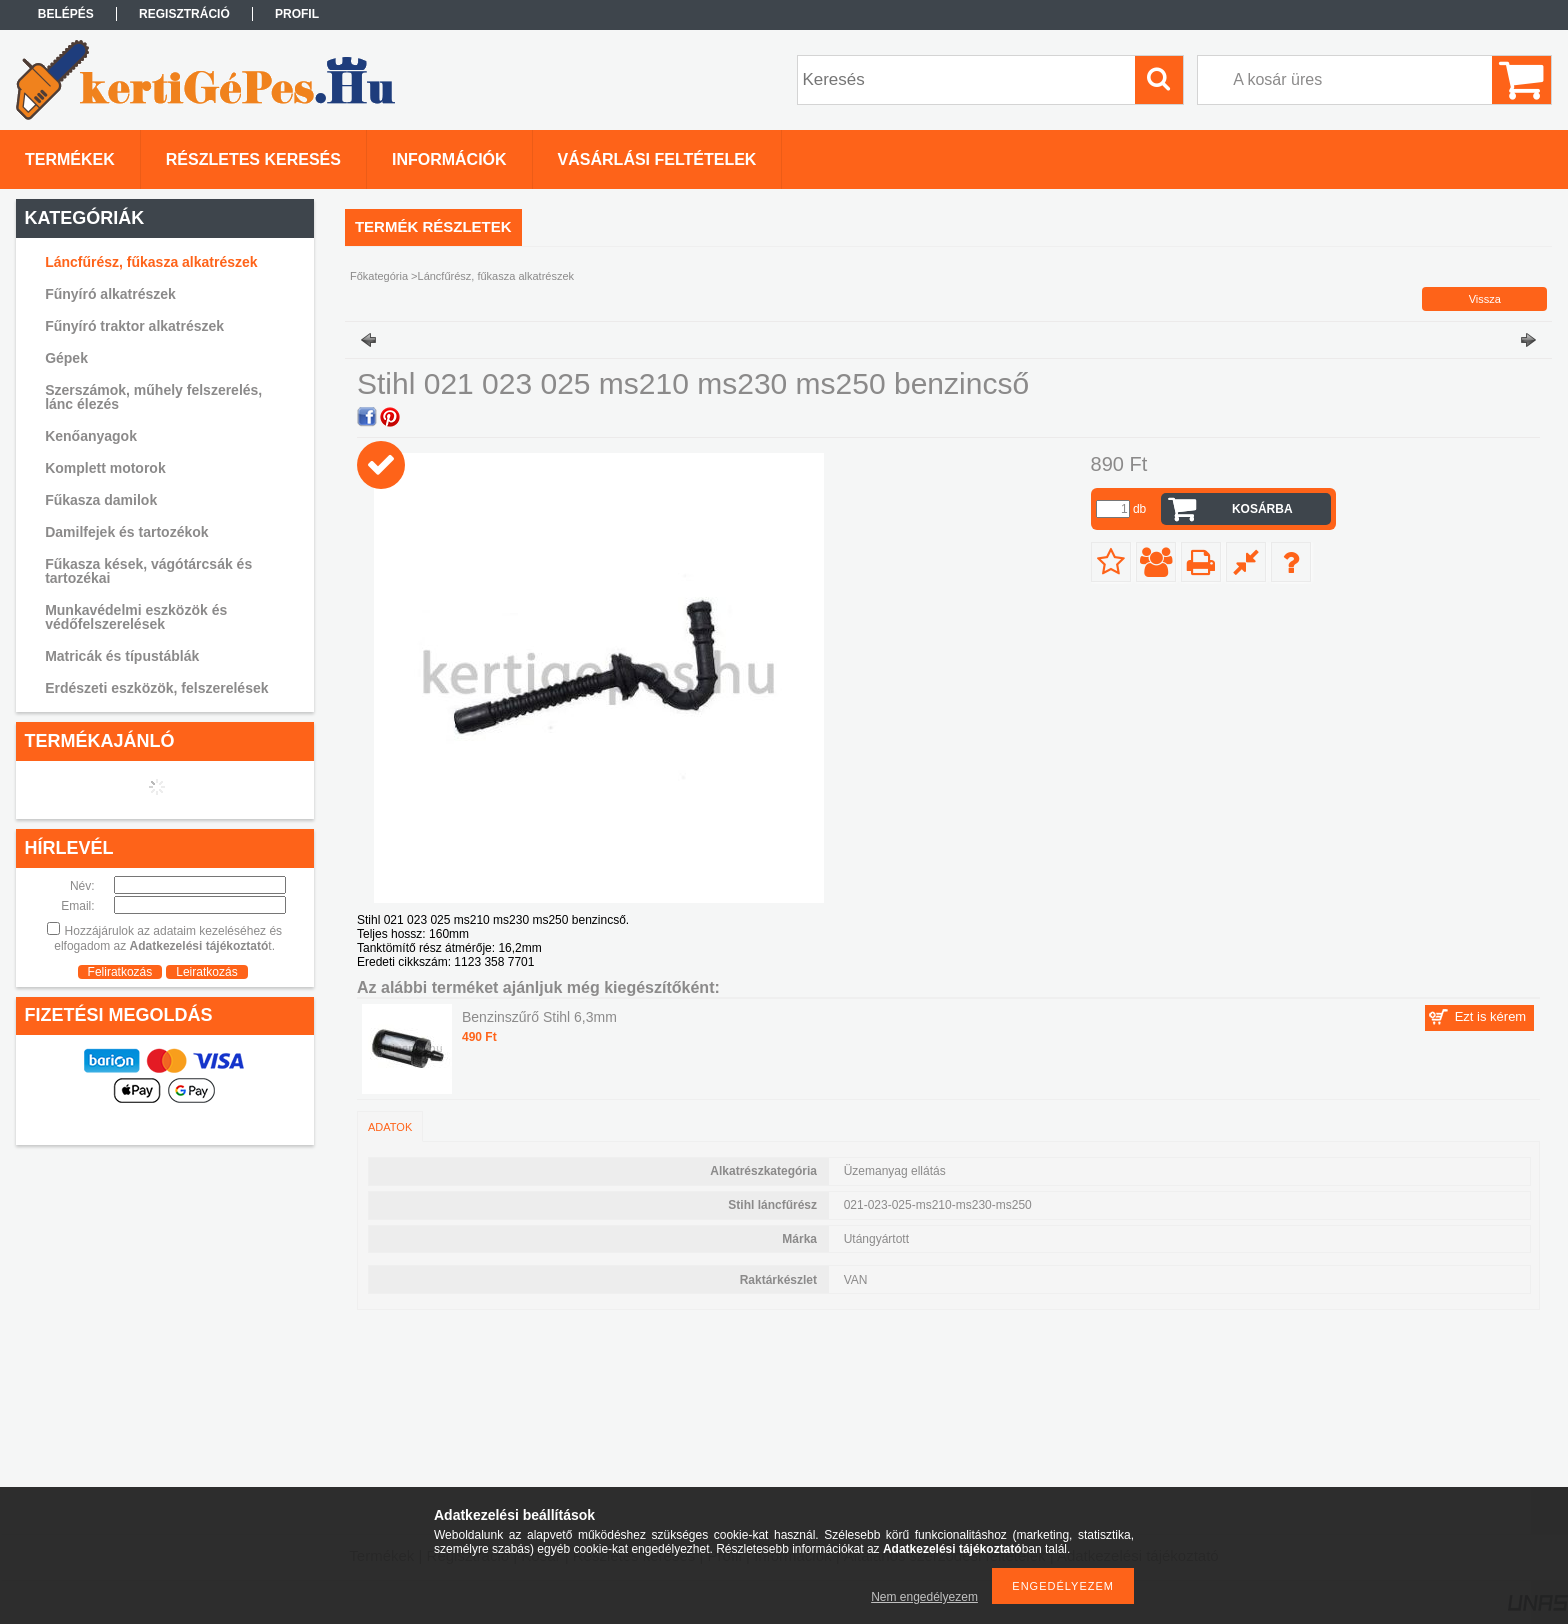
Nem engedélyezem (924, 1597)
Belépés (66, 14)
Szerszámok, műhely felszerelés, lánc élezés (153, 397)
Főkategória (379, 276)
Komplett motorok (105, 468)
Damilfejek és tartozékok (126, 532)
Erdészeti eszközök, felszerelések (156, 688)
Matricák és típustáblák (122, 656)
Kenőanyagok (91, 436)
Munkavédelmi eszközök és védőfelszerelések (136, 617)
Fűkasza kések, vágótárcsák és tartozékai (148, 571)
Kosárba (1262, 509)
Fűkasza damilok (101, 500)
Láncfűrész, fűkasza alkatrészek (151, 262)
